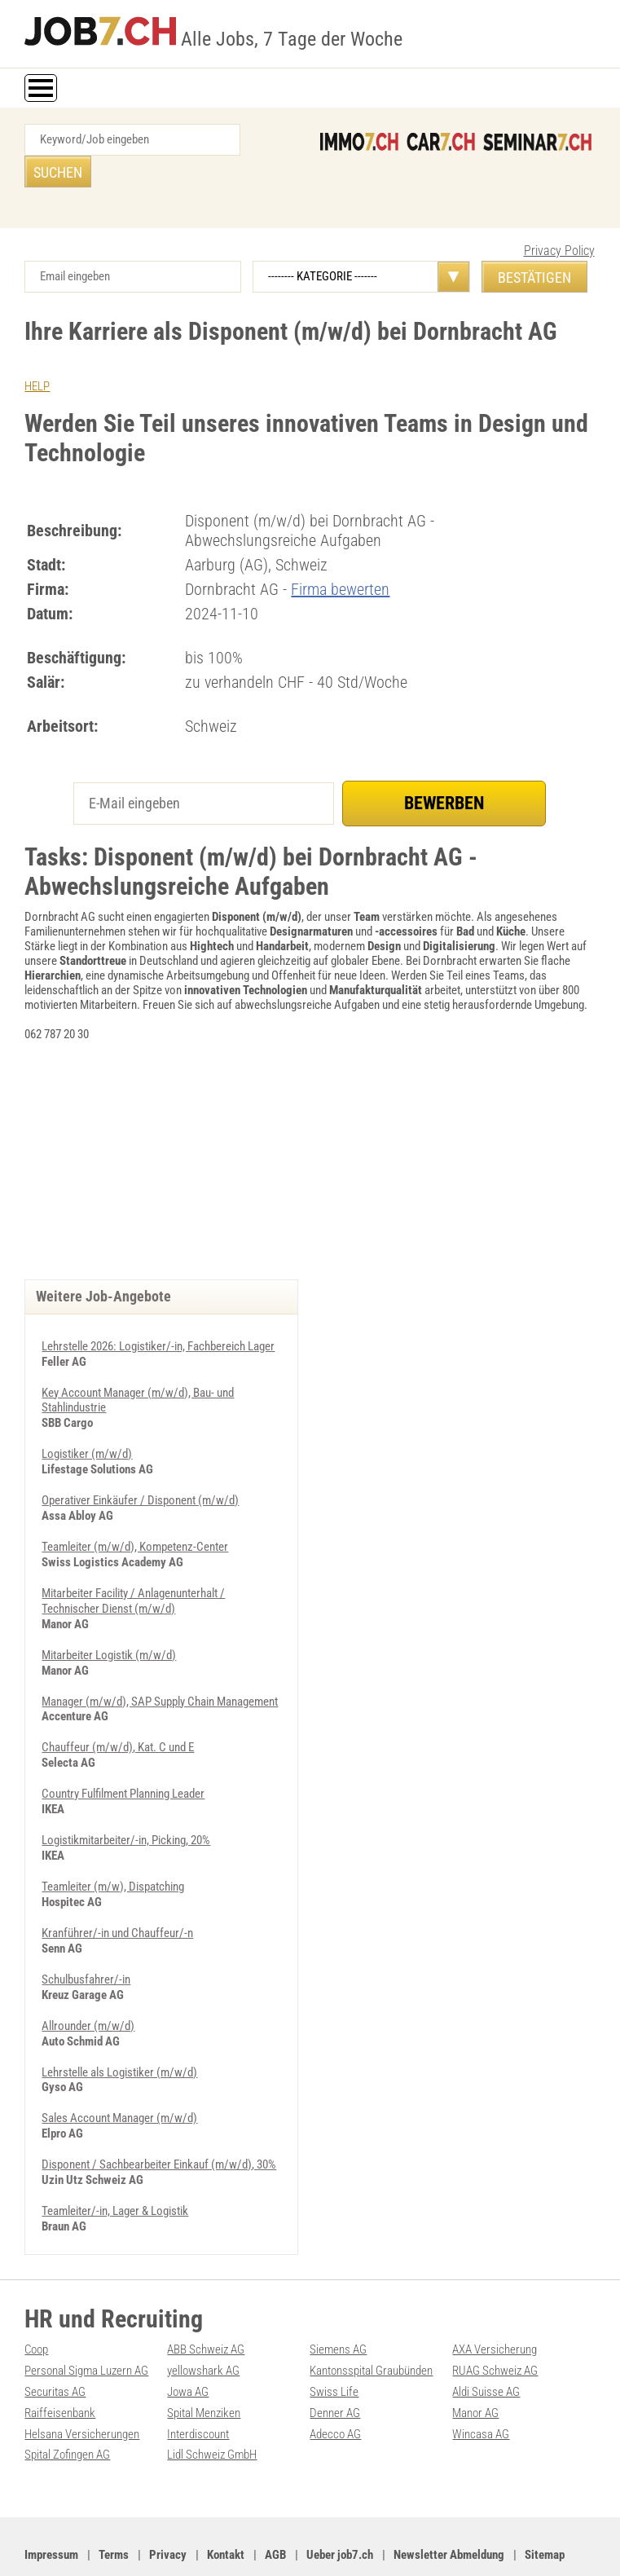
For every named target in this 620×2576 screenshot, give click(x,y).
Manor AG (475, 2363)
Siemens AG (338, 2302)
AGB (275, 2503)
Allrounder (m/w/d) (88, 1982)
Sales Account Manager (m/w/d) (119, 2073)
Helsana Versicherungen (81, 2383)
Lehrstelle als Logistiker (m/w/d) (119, 2027)
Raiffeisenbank (59, 2363)
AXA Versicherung (494, 2302)
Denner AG (335, 2363)
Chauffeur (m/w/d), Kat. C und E (118, 1708)
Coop (36, 2302)
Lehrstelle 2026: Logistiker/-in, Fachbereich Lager (158, 1313)
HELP (37, 354)
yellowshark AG (203, 2322)
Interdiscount (198, 2383)
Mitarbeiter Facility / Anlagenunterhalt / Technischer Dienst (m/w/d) (133, 1564)
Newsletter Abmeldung (449, 2503)
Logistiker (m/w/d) (87, 1419)
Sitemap (545, 2503)
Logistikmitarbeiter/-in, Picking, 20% (126, 1799)
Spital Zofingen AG (67, 2404)
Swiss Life (334, 2343)
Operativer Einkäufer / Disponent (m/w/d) (140, 1465)
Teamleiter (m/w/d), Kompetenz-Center (135, 1511)
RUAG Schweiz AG (495, 2322)
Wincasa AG (480, 2383)
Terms (114, 2503)
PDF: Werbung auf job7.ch (475, 2545)
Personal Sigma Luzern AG (86, 2322)
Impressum (51, 2503)
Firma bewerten (340, 556)
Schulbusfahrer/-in (86, 1936)
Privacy (168, 2503)
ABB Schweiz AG (205, 2302)
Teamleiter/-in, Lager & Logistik (115, 2164)
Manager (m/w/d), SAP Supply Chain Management (160, 1662)
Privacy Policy (559, 219)
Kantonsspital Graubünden (371, 2322)
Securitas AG (55, 2343)
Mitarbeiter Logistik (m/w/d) (109, 1616)
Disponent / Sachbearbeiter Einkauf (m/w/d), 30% (159, 2118)
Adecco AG (335, 2383)
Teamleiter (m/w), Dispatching (113, 1845)
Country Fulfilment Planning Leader (123, 1753)
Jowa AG (188, 2343)
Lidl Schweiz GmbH (212, 2404)
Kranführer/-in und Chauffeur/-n (117, 1890)
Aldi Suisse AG (486, 2343)
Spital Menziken (203, 2363)
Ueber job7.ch (339, 2503)
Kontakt (225, 2503)
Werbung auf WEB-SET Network (352, 2545)
